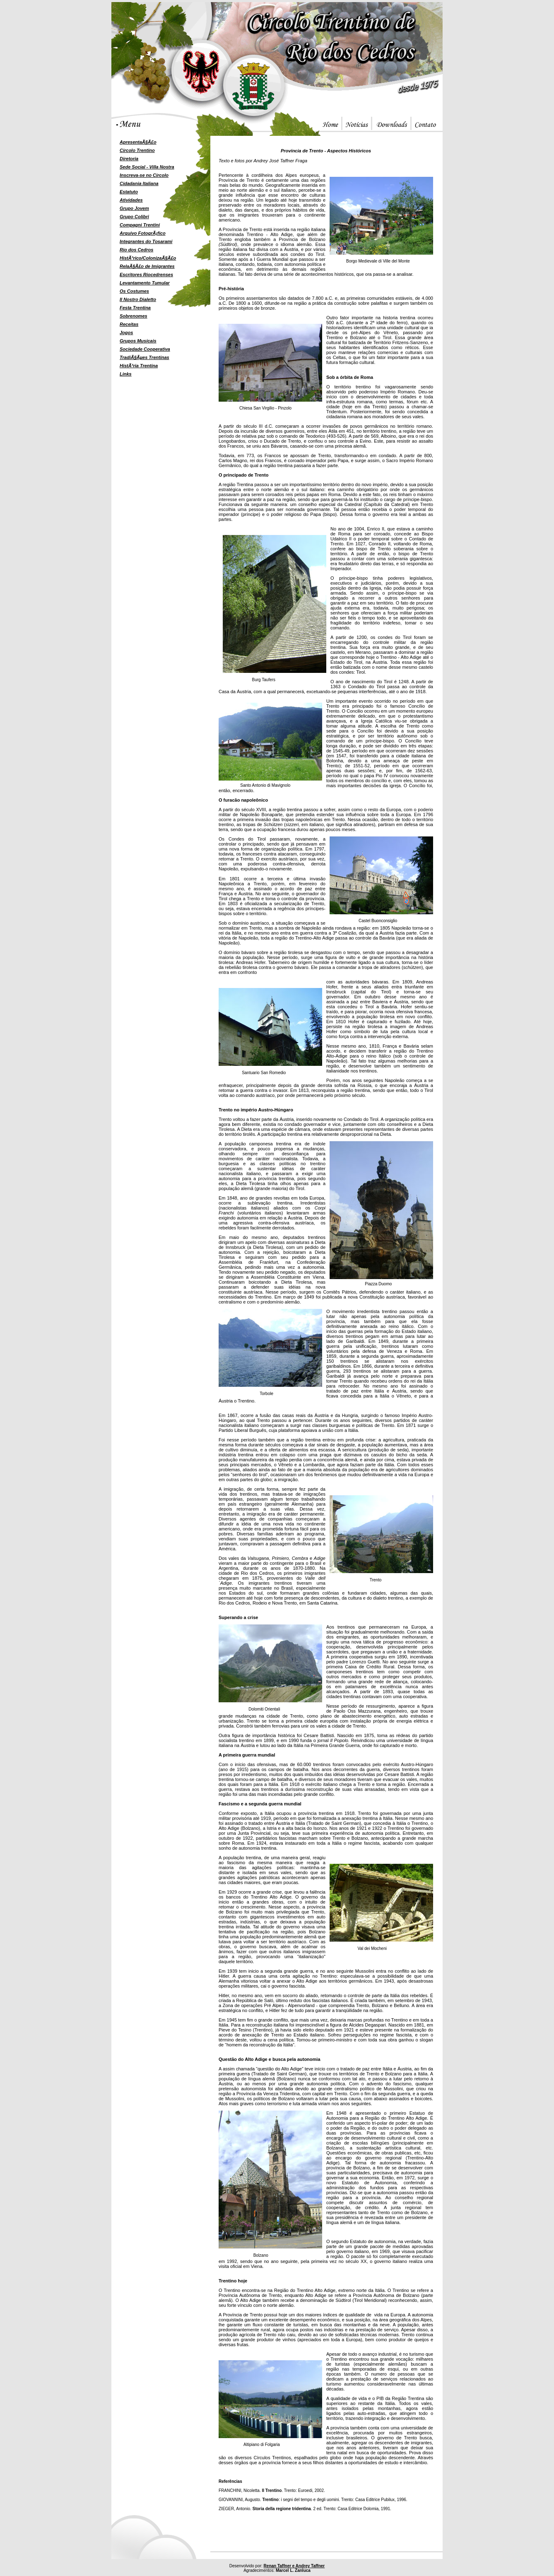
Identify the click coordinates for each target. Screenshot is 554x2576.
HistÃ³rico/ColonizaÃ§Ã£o (148, 257)
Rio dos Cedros (136, 249)
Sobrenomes (133, 315)
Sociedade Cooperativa (145, 349)
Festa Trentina (135, 307)
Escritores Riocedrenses (146, 274)
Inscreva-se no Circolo (144, 175)
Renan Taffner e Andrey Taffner (294, 2566)
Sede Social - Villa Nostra (147, 166)
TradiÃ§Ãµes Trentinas (144, 357)
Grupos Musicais (138, 340)
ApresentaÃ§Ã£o (138, 142)
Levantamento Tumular (145, 282)
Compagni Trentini (140, 224)
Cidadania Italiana (139, 183)
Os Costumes (134, 291)
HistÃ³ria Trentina (139, 365)
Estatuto (129, 191)
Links (126, 373)
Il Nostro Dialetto (138, 299)
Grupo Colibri (134, 216)
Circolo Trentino (137, 150)
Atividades (131, 200)
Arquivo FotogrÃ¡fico (143, 233)
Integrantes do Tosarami (146, 241)
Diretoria (129, 158)
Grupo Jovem (134, 208)
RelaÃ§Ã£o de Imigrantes (147, 266)
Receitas (129, 324)
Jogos (126, 332)
